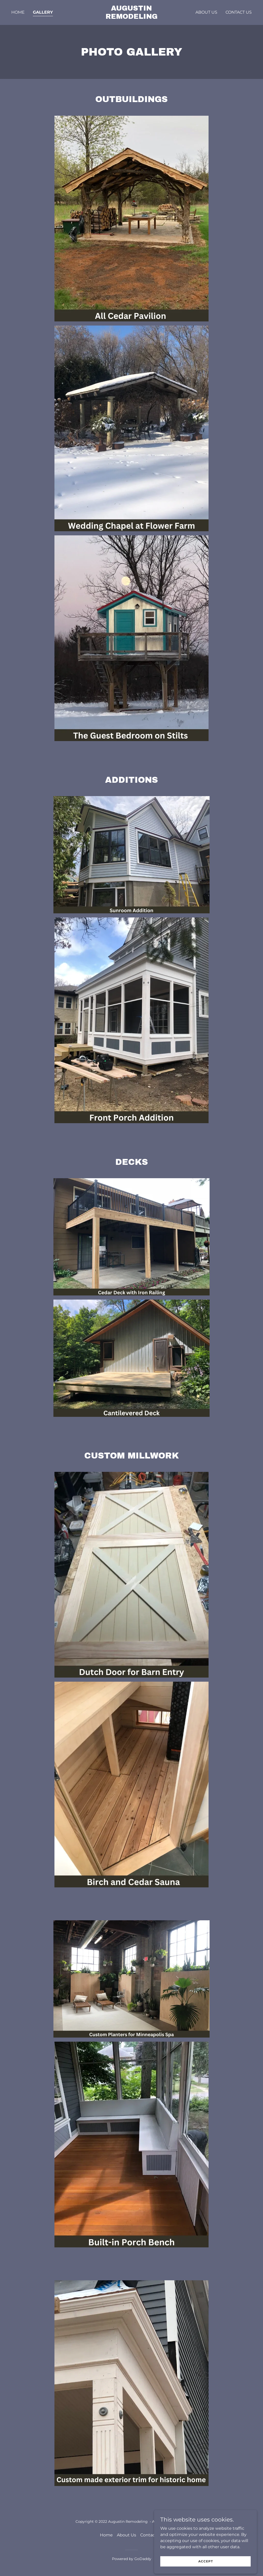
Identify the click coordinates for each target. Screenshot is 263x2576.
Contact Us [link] (239, 12)
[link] (131, 17)
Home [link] (18, 12)
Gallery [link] (43, 12)
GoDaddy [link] (142, 2558)
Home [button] (106, 2535)
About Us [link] (206, 12)
